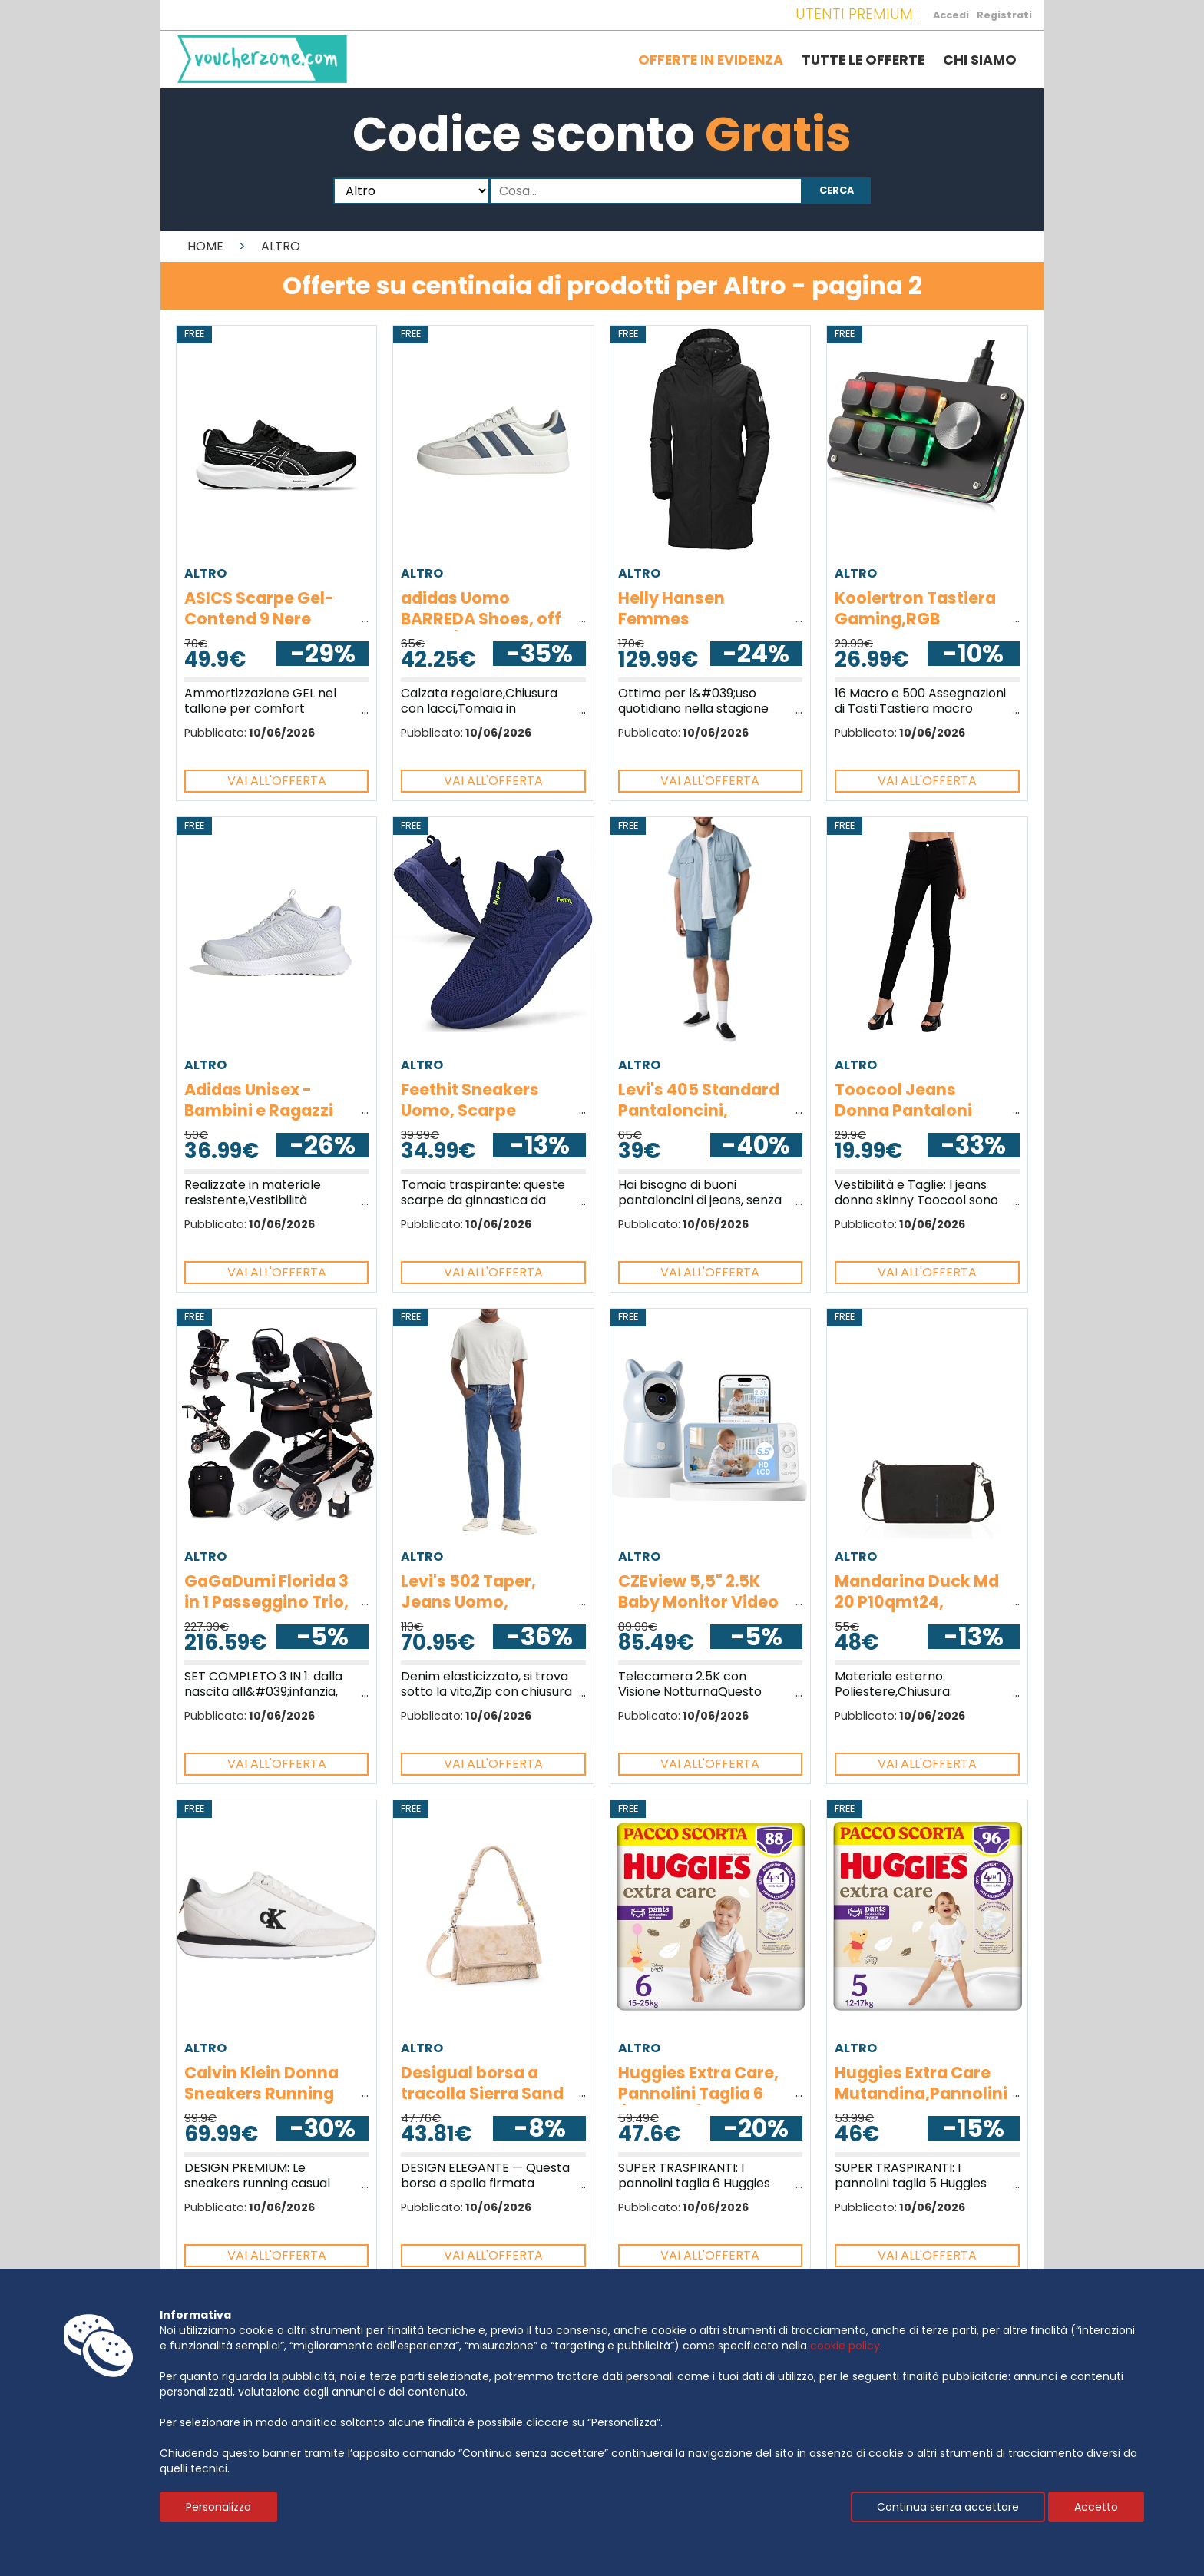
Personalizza (218, 2507)
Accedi (951, 15)
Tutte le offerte (863, 60)
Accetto (1096, 2507)
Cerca (836, 190)
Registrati (1004, 15)
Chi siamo (980, 60)
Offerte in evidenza (710, 60)
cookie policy (845, 2345)
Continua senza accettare (948, 2507)
